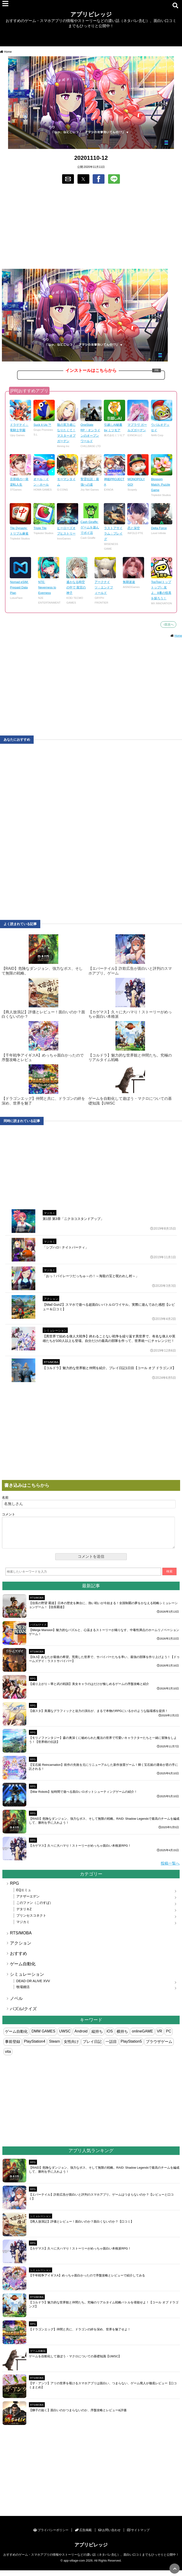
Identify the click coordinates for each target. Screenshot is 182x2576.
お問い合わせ (109, 2535)
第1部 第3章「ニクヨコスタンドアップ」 (73, 1219)
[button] (68, 179)
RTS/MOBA (51, 1362)
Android (80, 2037)
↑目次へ (168, 624)
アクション (51, 1299)
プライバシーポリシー (50, 2535)
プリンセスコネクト (31, 1921)
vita (8, 2057)
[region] (91, 226)
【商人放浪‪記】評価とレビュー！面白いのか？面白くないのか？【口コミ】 (81, 2227)
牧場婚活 (23, 1992)
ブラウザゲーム (159, 2047)
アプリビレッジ (91, 14)
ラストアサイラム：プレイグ (113, 533)
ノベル (16, 2004)
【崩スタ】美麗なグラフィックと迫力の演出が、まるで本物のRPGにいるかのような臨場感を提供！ (98, 1716)
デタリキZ (24, 1915)
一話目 (111, 2047)
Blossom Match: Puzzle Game (160, 484)
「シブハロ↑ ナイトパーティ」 (65, 1247)
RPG (33, 1684)
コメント (8, 1514)
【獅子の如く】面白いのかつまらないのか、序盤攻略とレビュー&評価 (78, 2416)
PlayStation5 (131, 2047)
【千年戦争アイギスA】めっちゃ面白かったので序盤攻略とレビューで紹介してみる (87, 2281)
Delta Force (159, 528)
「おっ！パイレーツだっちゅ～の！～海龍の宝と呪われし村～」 (91, 1276)
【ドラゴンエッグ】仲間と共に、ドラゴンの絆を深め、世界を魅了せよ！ (80, 2335)
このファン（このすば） (34, 1908)
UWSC (65, 2037)
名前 (5, 1497)
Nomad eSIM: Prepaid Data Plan (19, 587)
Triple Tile (39, 528)
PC (168, 2037)
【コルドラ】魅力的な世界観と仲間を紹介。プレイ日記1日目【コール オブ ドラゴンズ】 (109, 1368)
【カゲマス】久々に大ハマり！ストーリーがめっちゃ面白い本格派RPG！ (80, 1851)
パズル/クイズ (38, 1630)
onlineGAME (142, 2037)
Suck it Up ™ (42, 424)
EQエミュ (23, 1895)
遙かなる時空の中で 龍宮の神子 (76, 587)
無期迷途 (129, 582)
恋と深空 (133, 528)
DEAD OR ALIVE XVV (33, 1987)
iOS (110, 2037)
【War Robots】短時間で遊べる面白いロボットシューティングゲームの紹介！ (83, 1797)
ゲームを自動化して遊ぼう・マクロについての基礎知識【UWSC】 (75, 2362)
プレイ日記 (92, 2047)
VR (159, 2037)
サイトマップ (138, 2535)
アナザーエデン (28, 1902)
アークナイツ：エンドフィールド (104, 587)
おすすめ (18, 1959)
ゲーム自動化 (23, 1969)
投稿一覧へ (170, 1869)
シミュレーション (55, 1330)
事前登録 (12, 2047)
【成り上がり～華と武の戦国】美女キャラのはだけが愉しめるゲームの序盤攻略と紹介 (89, 1689)
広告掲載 (83, 2535)
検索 (169, 1577)
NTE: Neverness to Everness (47, 587)
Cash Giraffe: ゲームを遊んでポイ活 (90, 527)
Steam (54, 2047)
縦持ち (97, 2037)
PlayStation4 (34, 2047)
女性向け (71, 2047)
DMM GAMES (43, 2037)
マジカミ (49, 1213)
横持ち (122, 2037)
